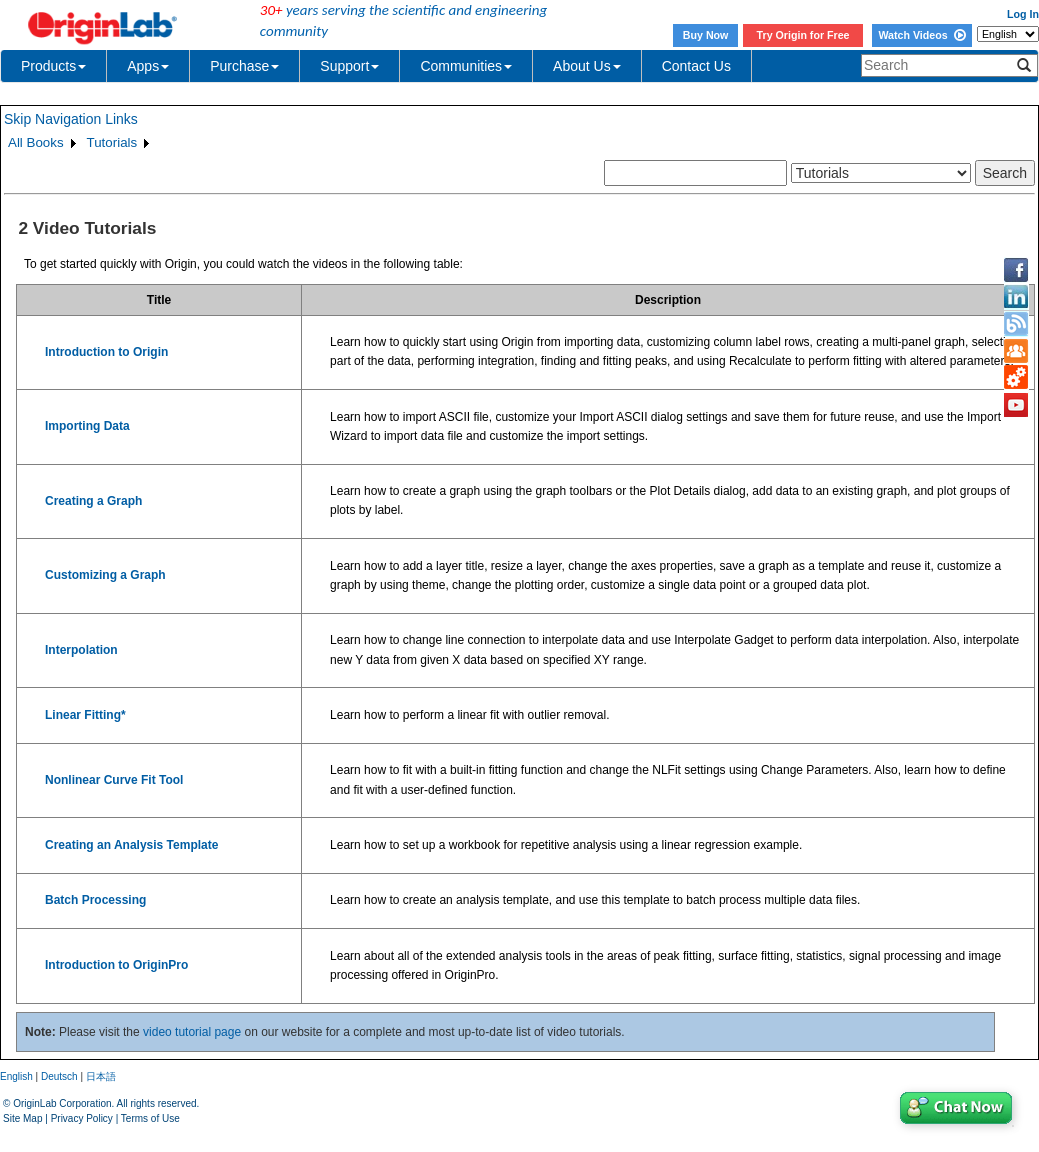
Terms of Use (150, 1118)
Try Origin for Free (803, 35)
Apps (148, 66)
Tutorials (112, 142)
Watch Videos (921, 35)
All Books (36, 142)
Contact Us (696, 66)
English (16, 1076)
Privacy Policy (82, 1118)
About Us (587, 66)
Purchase (244, 66)
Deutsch (59, 1076)
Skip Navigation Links (71, 119)
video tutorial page (192, 1032)
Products (53, 66)
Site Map (22, 1118)
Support (349, 66)
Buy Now (706, 35)
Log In (1023, 14)
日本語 (101, 1076)
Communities (466, 66)
